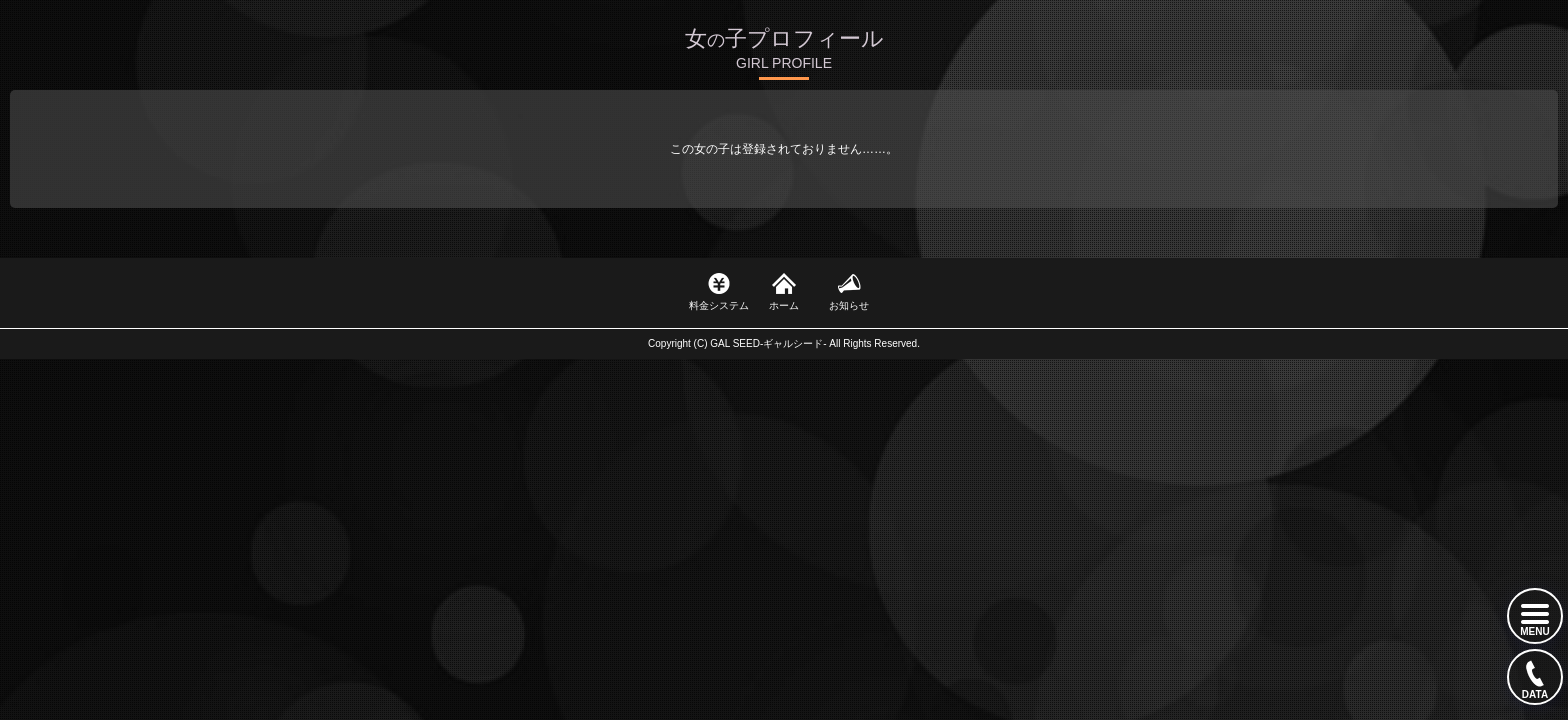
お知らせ (849, 305)
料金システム (719, 305)
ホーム (784, 305)
